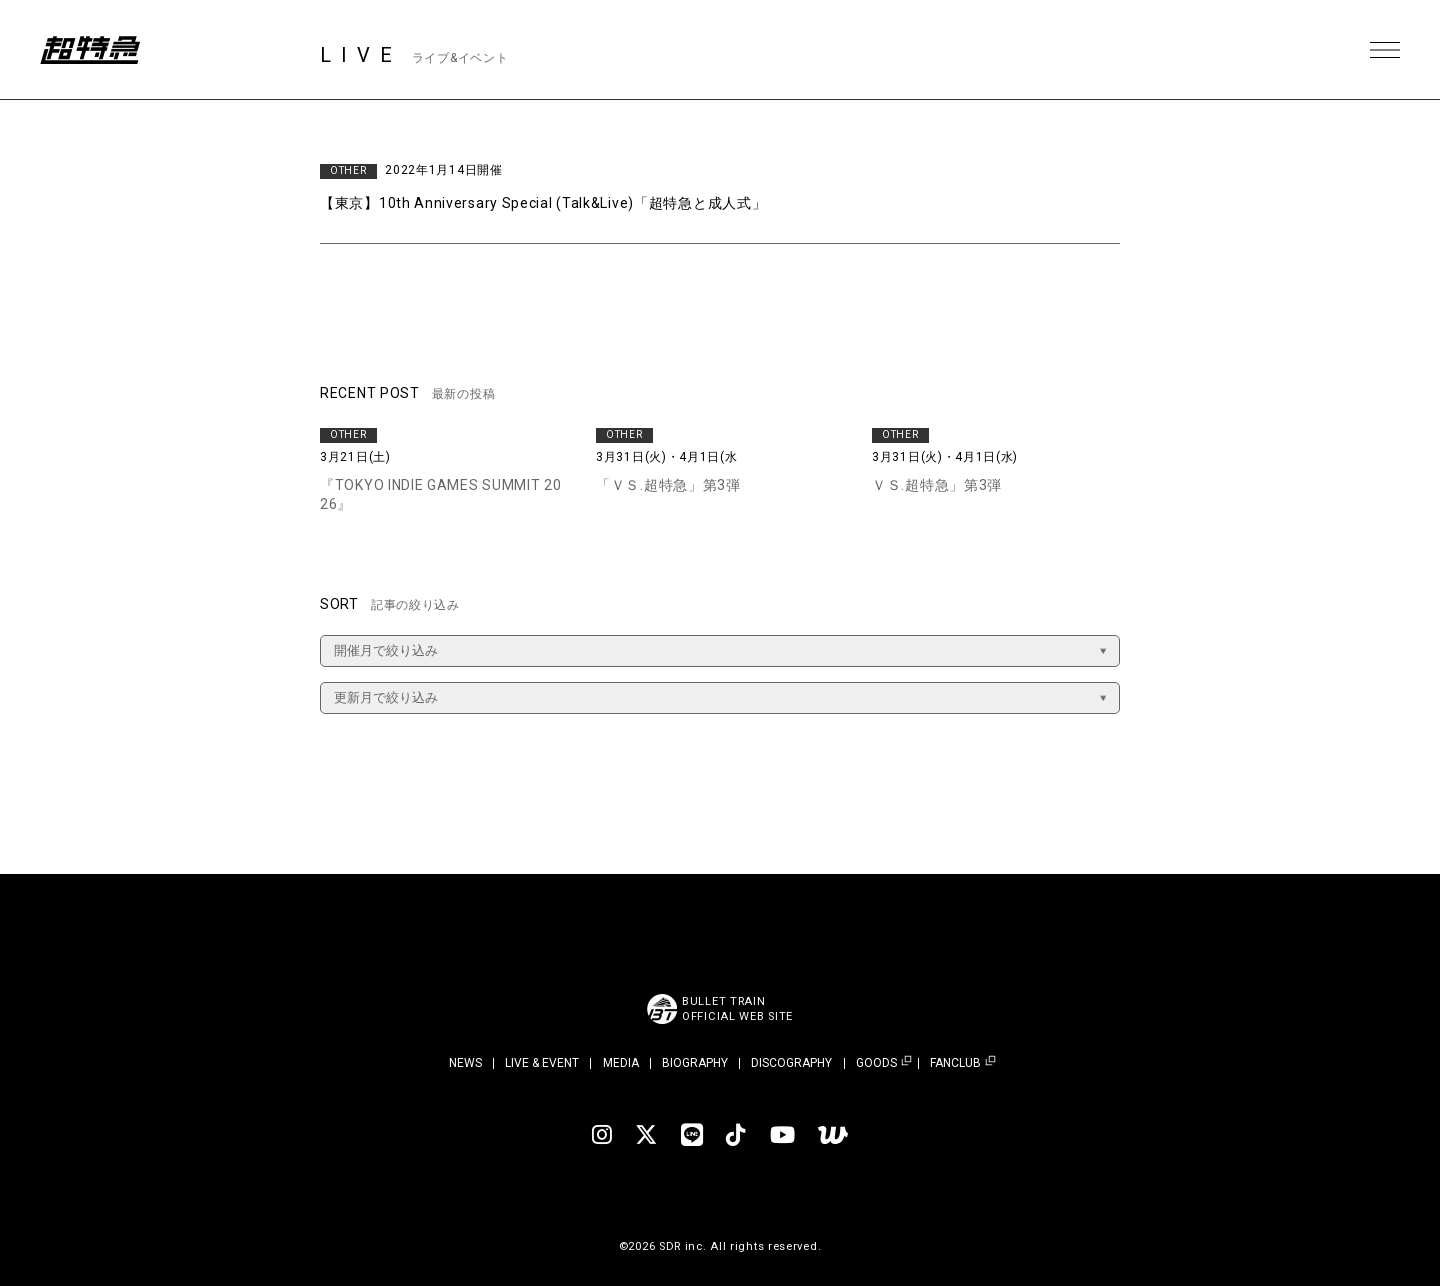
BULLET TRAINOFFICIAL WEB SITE (737, 1009)
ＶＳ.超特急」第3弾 (937, 485)
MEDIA (621, 1063)
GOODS (876, 1063)
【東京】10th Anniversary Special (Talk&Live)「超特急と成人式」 (543, 203)
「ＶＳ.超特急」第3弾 (668, 485)
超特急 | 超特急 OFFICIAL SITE (90, 50)
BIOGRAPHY (695, 1063)
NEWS (465, 1063)
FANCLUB (955, 1063)
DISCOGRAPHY (791, 1063)
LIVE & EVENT (542, 1063)
